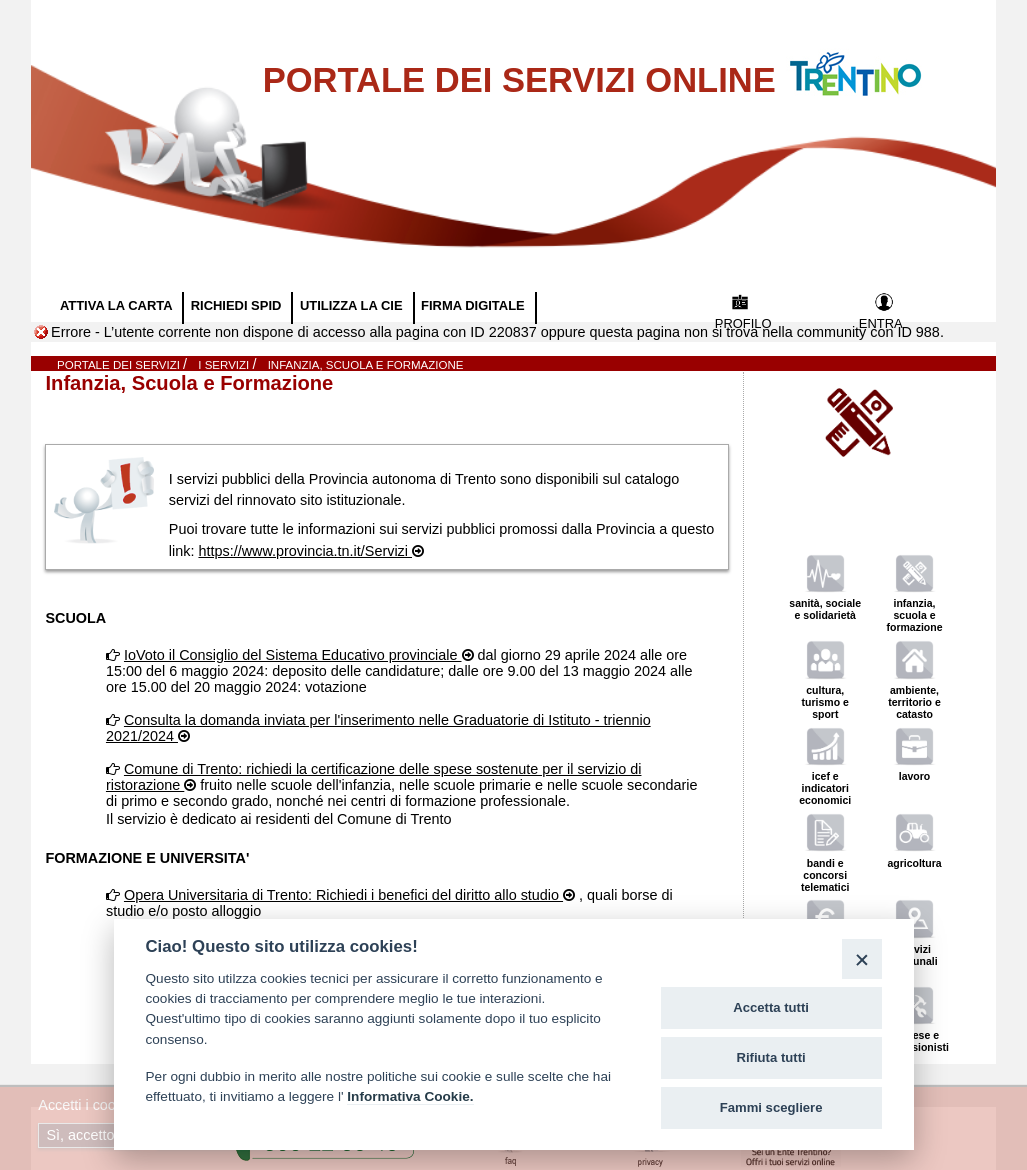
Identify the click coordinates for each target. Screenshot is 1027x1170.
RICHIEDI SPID (238, 305)
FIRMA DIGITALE (474, 305)
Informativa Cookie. (410, 1096)
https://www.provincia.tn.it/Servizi (305, 551)
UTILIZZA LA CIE (353, 305)
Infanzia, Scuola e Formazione (366, 365)
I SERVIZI (225, 365)
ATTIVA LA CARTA (118, 305)
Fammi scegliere (771, 1107)
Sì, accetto (82, 1135)
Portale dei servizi (120, 365)
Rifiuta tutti (771, 1057)
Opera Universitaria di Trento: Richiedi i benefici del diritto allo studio (343, 895)
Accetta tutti (771, 1007)
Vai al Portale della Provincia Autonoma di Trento (876, 61)
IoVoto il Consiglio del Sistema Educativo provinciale (293, 655)
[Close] (861, 958)
